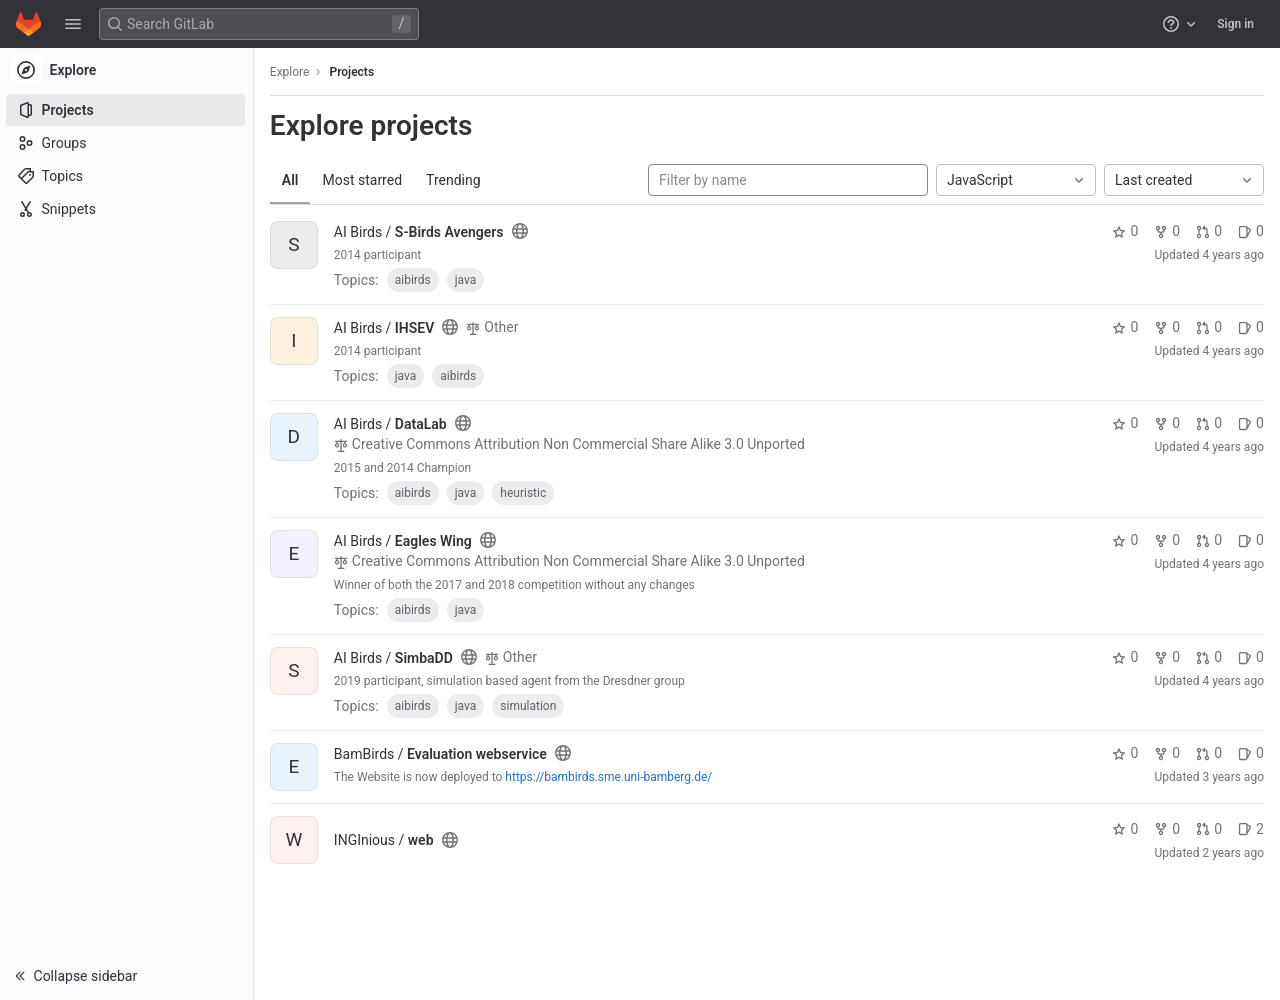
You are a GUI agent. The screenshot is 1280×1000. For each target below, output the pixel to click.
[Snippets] (127, 209)
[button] (73, 24)
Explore (292, 72)
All (292, 180)
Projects (354, 72)
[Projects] (127, 110)
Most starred (365, 180)
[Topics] (127, 176)
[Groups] (127, 143)
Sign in (1235, 24)
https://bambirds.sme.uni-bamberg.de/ (611, 777)
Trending (455, 180)
